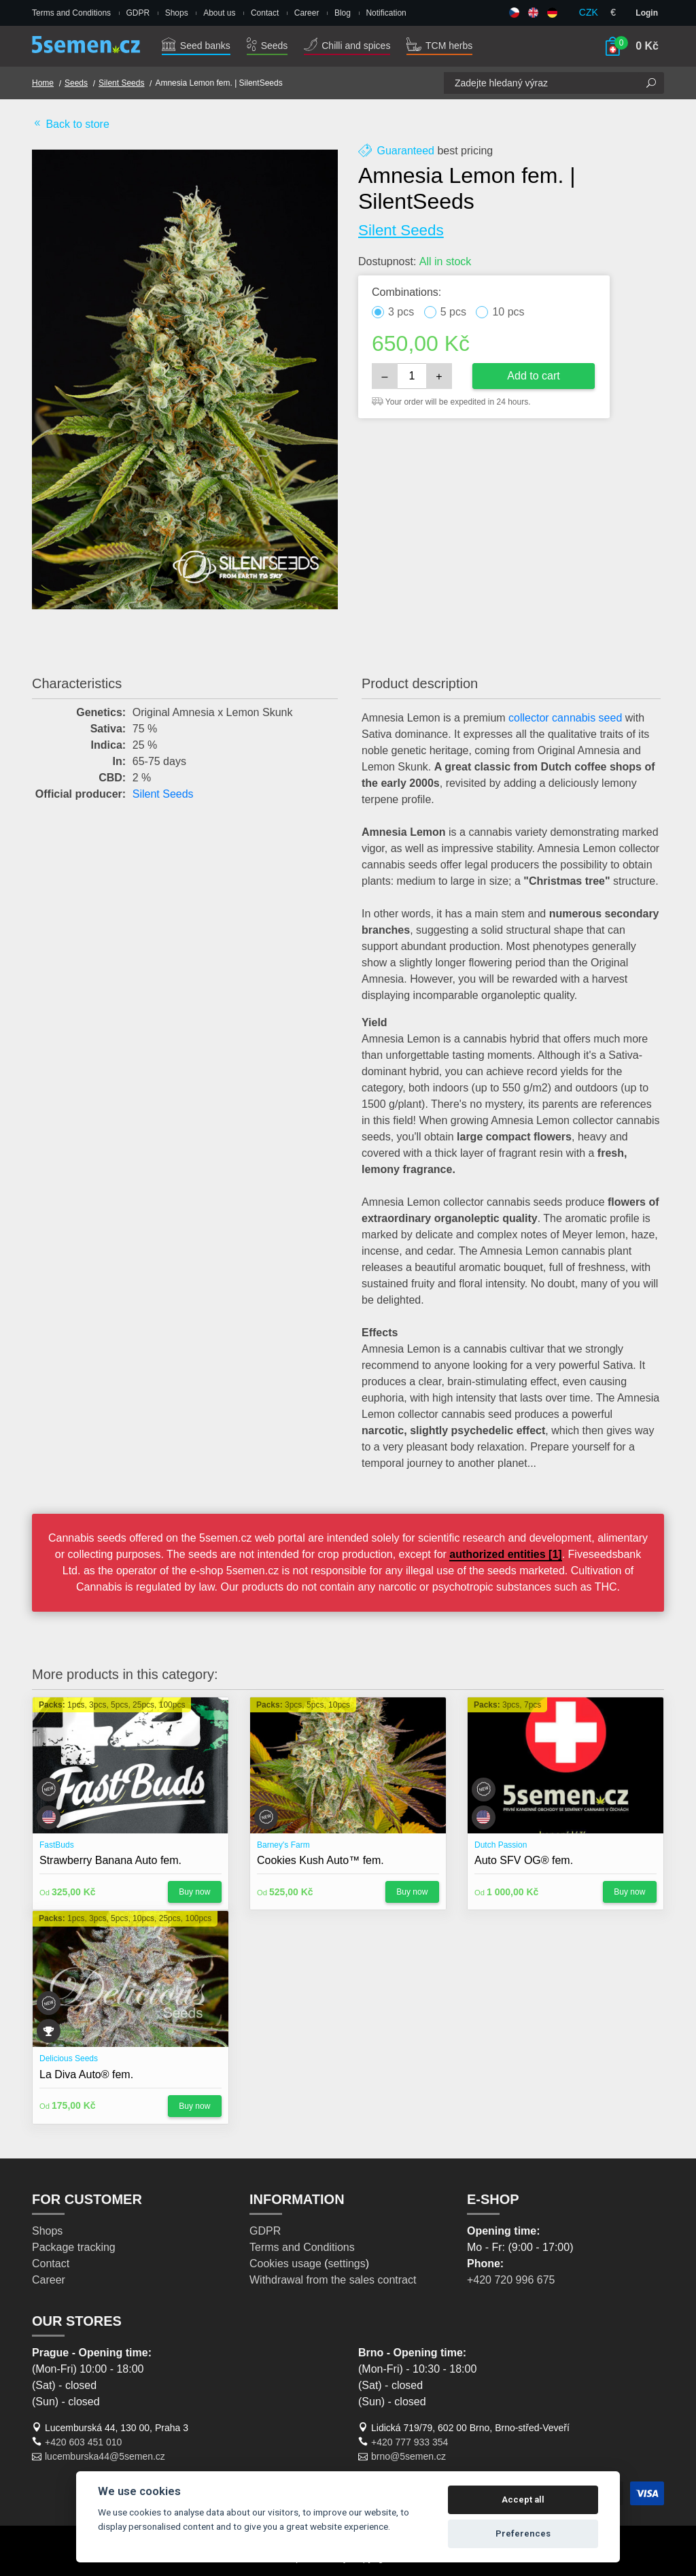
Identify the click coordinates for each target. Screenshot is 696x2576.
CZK (588, 12)
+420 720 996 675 (511, 2280)
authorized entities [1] (505, 1554)
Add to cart (533, 376)
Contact (265, 13)
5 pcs (453, 312)
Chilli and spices (347, 45)
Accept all (523, 2499)
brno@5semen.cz (408, 2456)
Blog (342, 13)
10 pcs (508, 312)
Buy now (194, 1892)
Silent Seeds (121, 83)
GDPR (138, 13)
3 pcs (401, 312)
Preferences (523, 2533)
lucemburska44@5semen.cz (105, 2456)
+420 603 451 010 (83, 2442)
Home (43, 83)
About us (219, 13)
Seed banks (196, 45)
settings (347, 2263)
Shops (176, 13)
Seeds (267, 45)
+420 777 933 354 (409, 2442)
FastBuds (56, 1845)
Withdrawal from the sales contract (332, 2280)
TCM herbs (439, 45)
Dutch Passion (500, 1845)
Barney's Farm (283, 1845)
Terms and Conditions (71, 13)
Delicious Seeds (68, 2058)
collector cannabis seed (565, 718)
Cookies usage (285, 2263)
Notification (386, 13)
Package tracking (74, 2247)
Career (306, 13)
